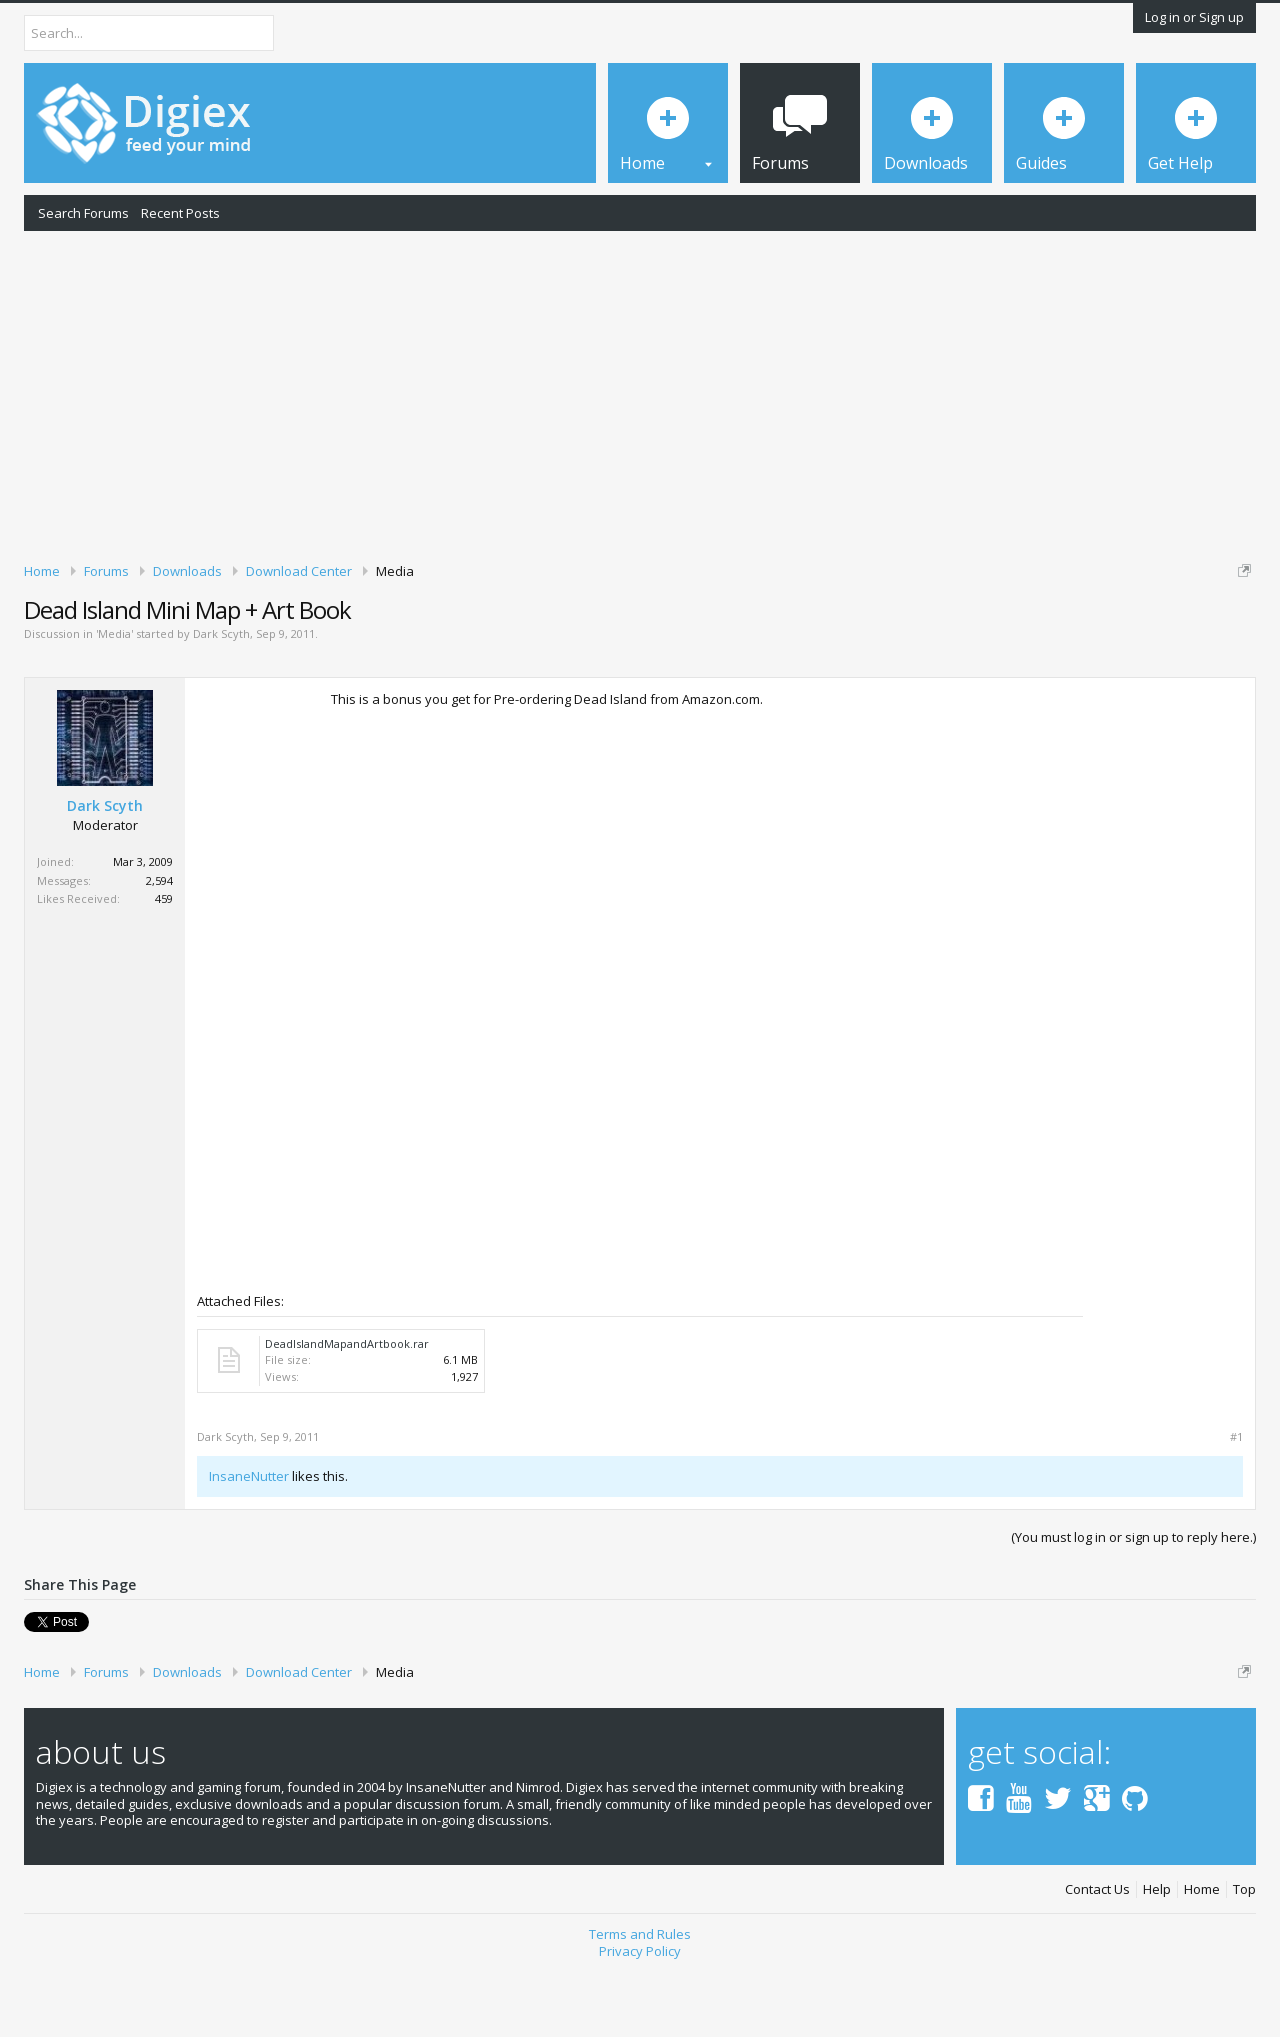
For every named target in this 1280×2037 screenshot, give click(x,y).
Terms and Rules (640, 2003)
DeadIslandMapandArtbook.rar (347, 1412)
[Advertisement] (640, 393)
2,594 (159, 949)
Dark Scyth (221, 703)
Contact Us (1097, 1959)
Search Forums (83, 213)
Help (1157, 1959)
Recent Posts (180, 213)
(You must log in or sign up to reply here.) (1133, 1606)
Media (114, 703)
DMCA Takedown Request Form (571, 631)
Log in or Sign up (1194, 17)
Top (1244, 1959)
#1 (1236, 1506)
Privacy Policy (640, 2020)
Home (1202, 1959)
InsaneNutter (249, 1545)
